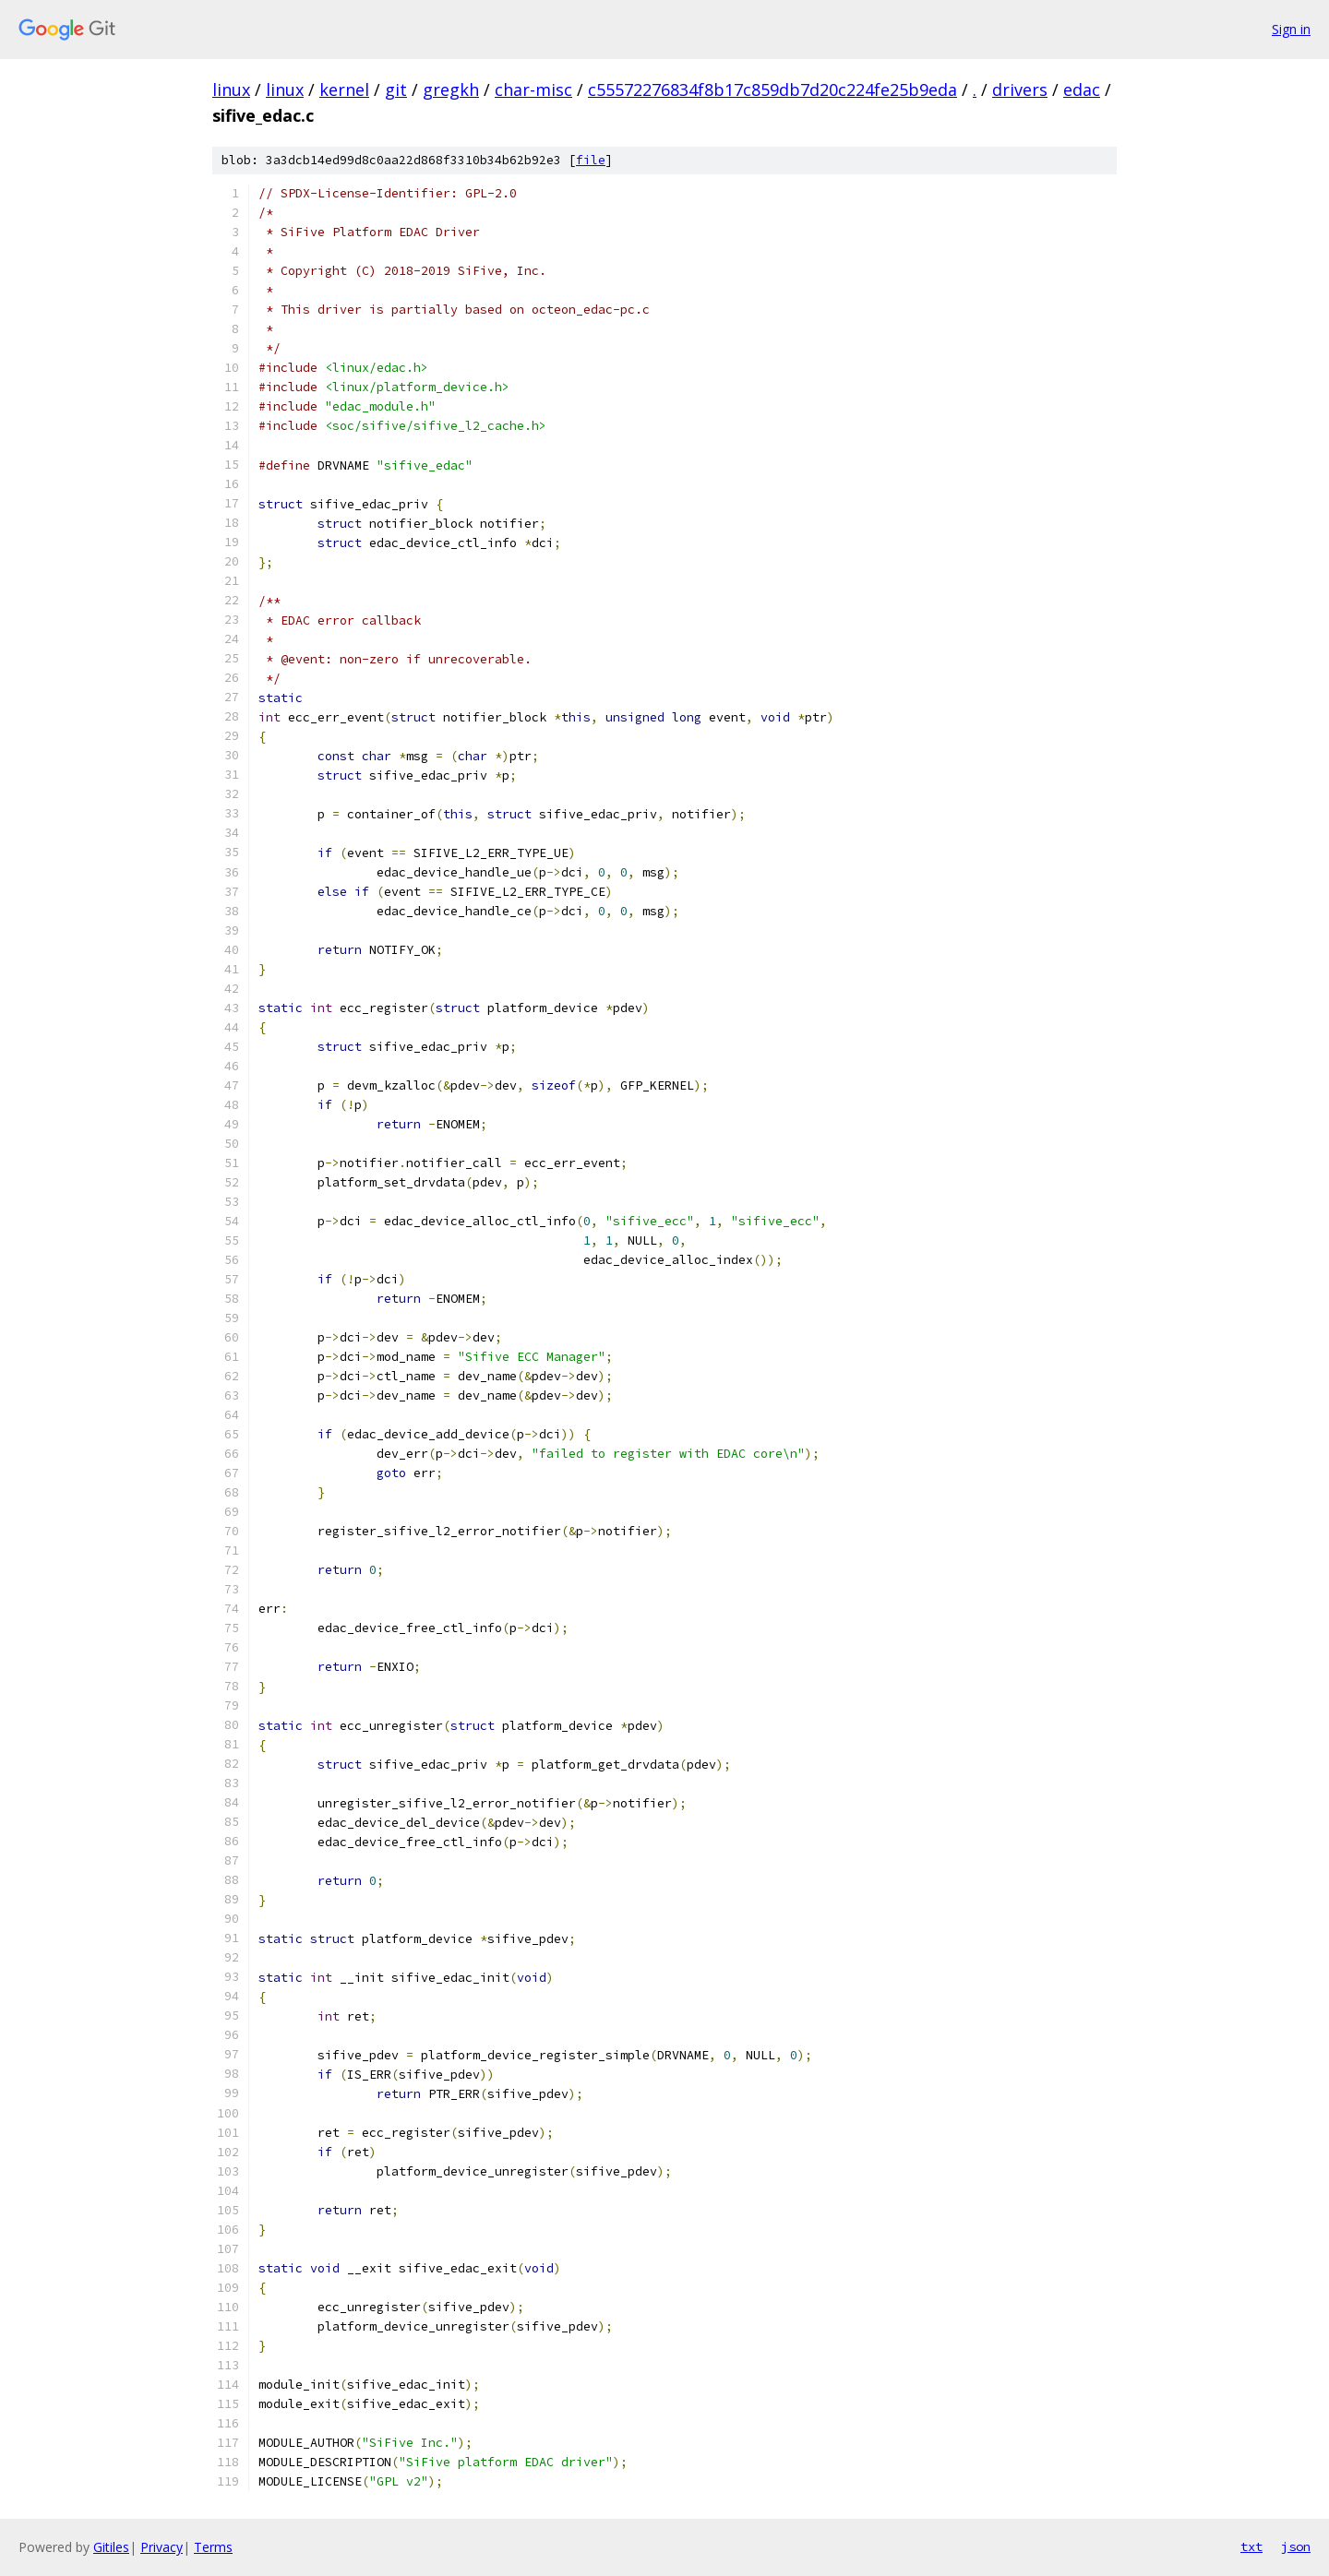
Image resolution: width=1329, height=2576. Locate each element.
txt (1251, 2546)
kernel (344, 89)
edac (1081, 89)
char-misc (533, 89)
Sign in (1291, 29)
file (590, 160)
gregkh (451, 89)
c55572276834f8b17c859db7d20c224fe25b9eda (772, 89)
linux (231, 89)
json (1296, 2546)
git (396, 89)
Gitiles (111, 2547)
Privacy (161, 2547)
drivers (1020, 89)
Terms (213, 2547)
